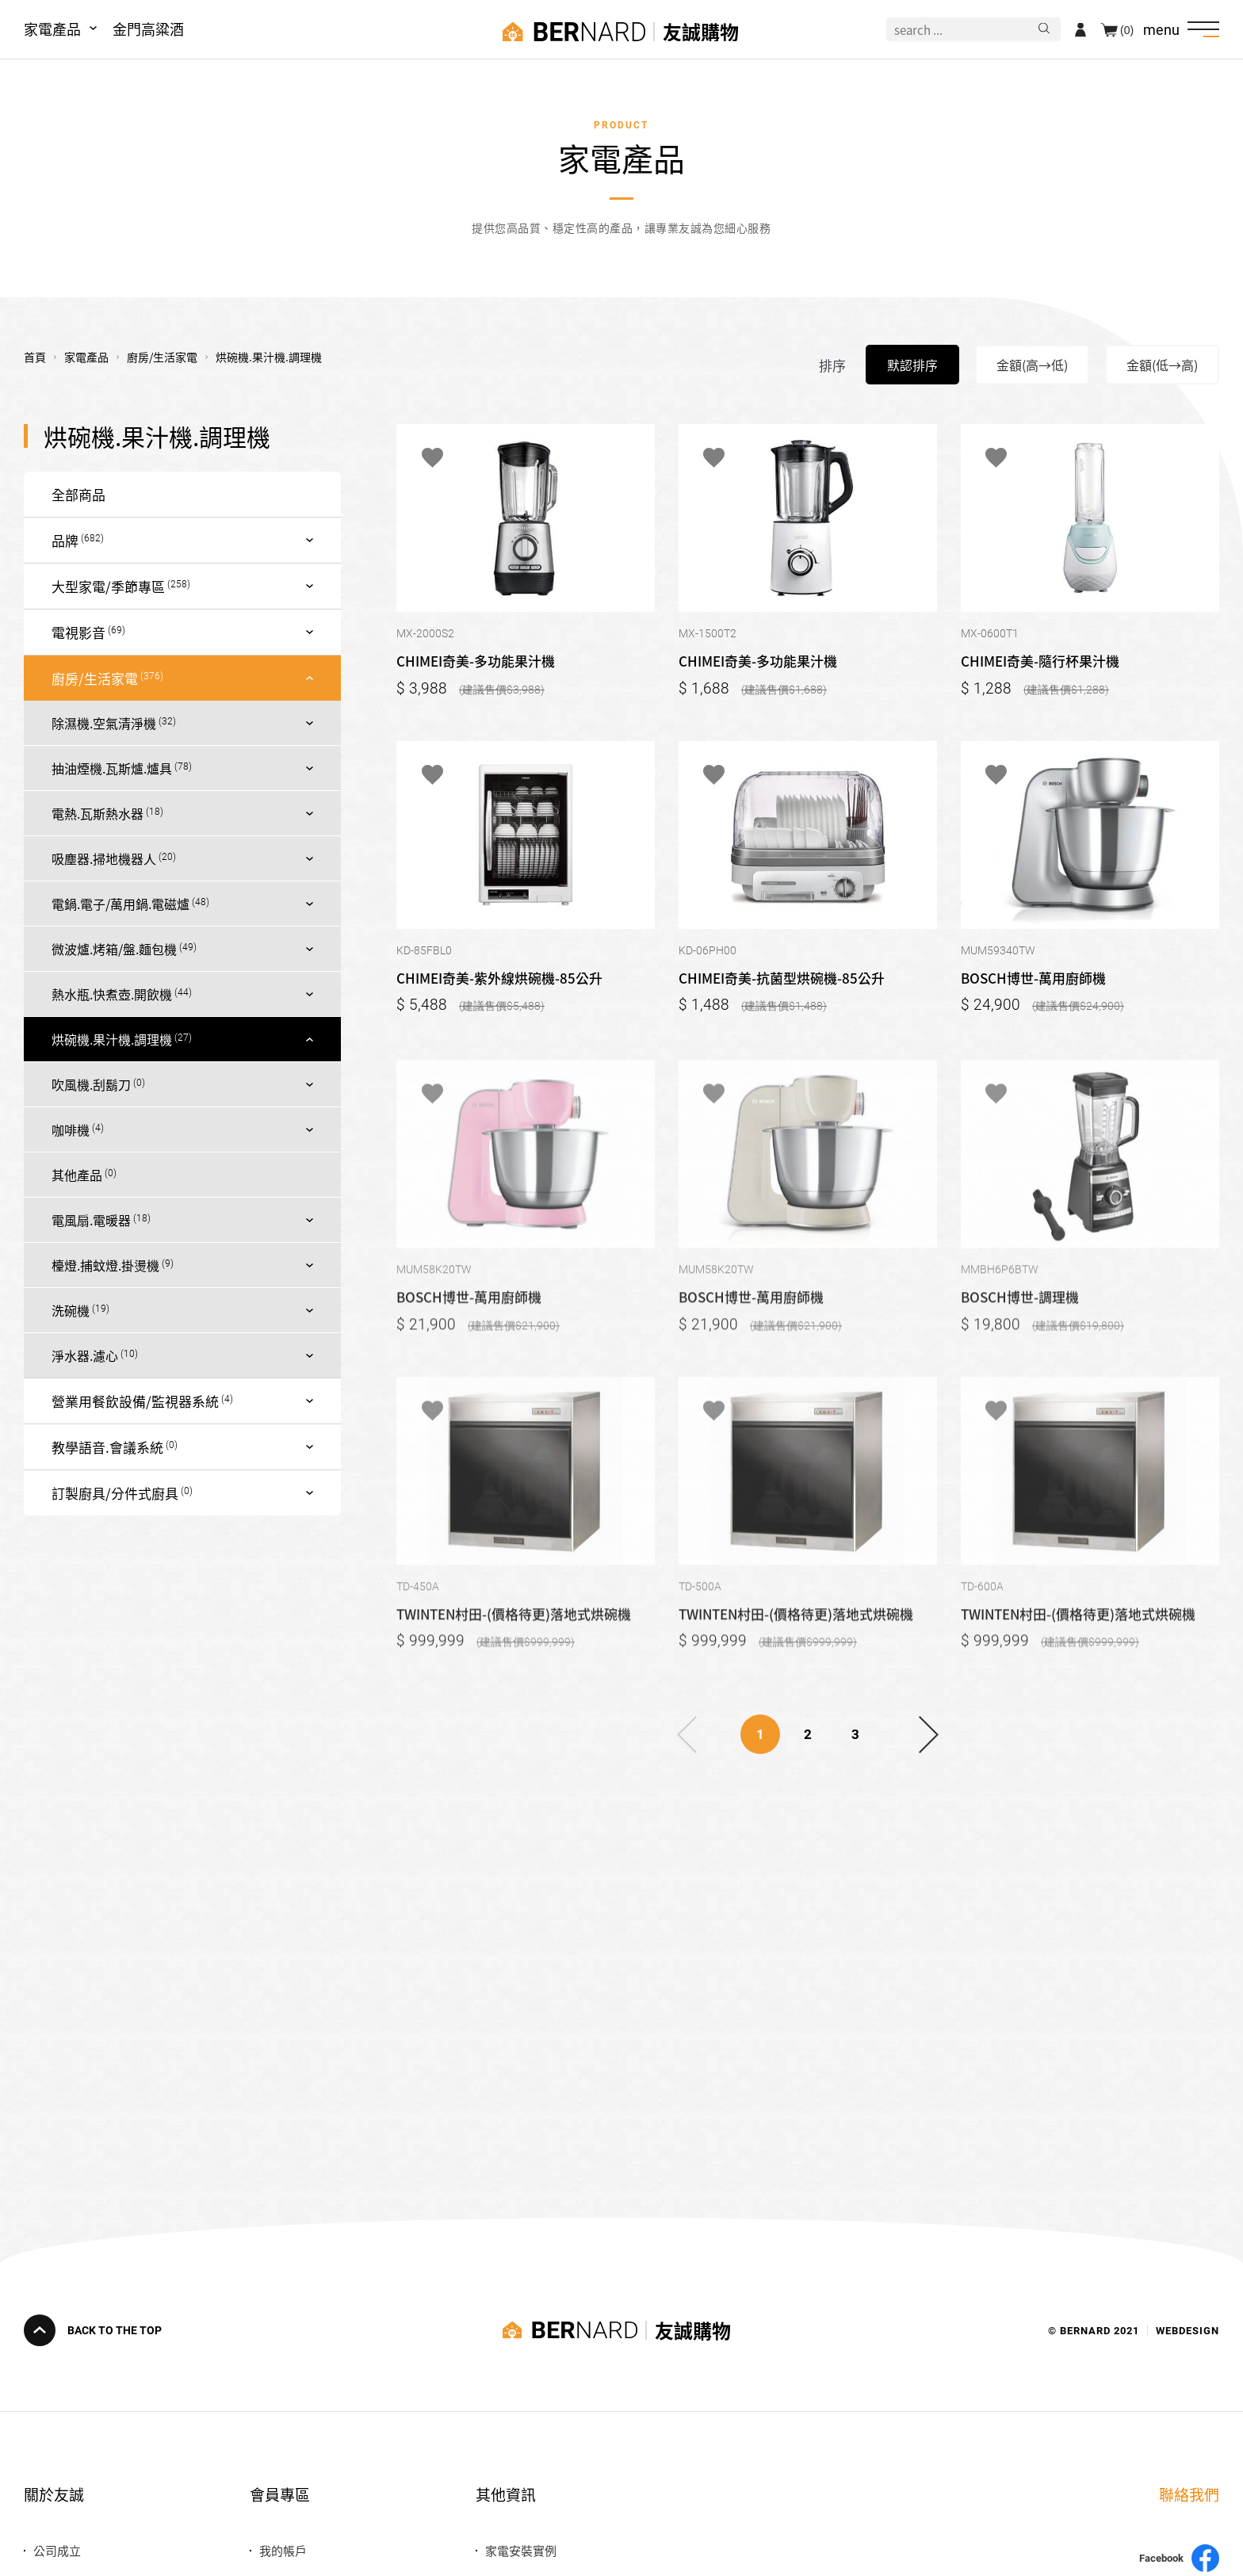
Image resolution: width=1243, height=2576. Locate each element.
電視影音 (78, 632)
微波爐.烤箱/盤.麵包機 (114, 948)
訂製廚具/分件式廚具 (115, 1493)
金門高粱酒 (148, 28)
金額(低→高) (1162, 364)
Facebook (1179, 2558)
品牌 (65, 540)
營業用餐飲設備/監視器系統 (135, 1401)
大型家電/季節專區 (108, 586)
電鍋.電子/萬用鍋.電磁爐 (120, 903)
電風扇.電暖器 (91, 1219)
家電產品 (52, 28)
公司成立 (57, 2550)
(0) (1127, 29)
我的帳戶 (283, 2550)
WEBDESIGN (1187, 2330)
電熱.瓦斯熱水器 (97, 813)
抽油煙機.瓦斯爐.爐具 (112, 768)
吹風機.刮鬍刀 (91, 1084)
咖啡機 (71, 1129)
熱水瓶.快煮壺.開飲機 (112, 993)
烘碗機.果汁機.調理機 (112, 1039)
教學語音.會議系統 (107, 1447)
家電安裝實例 (520, 2550)
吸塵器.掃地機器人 (104, 858)
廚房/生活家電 (95, 678)
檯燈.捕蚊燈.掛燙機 (105, 1265)
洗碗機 (71, 1310)
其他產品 (77, 1174)
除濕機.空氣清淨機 (104, 722)
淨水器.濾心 (85, 1355)
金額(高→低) (1032, 364)
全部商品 (78, 494)
